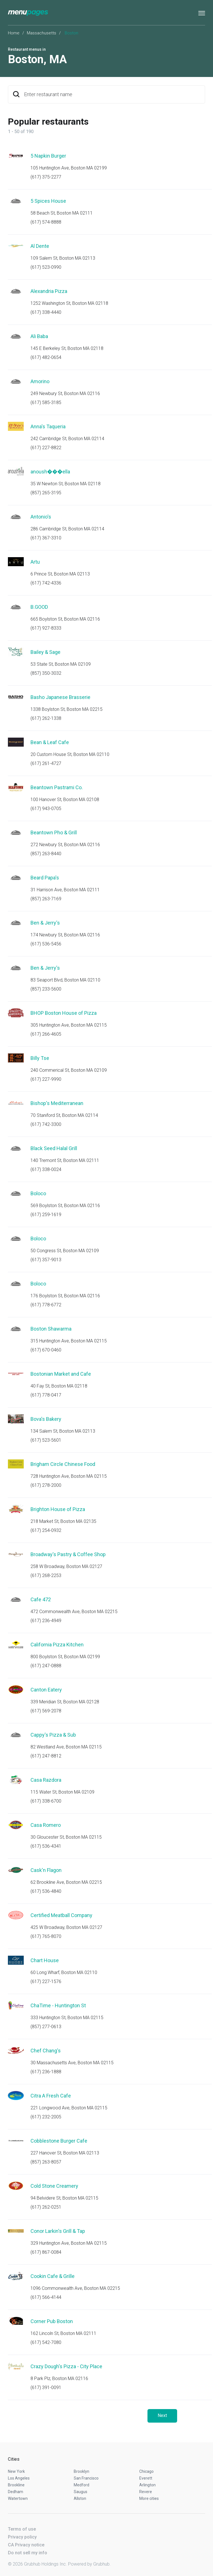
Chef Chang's (46, 2051)
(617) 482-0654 (46, 357)
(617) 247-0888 (46, 1665)
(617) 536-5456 (46, 944)
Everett (145, 2478)
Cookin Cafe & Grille (53, 2276)
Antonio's (41, 517)
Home (13, 33)
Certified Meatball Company (61, 1915)
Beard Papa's (45, 878)
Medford (81, 2485)
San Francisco (86, 2478)
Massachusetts (41, 33)
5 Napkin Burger (48, 156)
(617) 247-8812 (46, 1756)
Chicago (146, 2471)
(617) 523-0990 (46, 267)
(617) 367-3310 (46, 538)
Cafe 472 (41, 1599)
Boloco (38, 1193)
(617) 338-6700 (46, 1801)
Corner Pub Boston (52, 2321)
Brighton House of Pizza (58, 1509)
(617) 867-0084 (46, 2252)
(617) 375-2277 (46, 177)
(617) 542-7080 (46, 2342)
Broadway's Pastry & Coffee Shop (68, 1554)
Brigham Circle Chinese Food (63, 1464)
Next (162, 2415)
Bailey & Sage (45, 652)
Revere (145, 2491)
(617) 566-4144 (46, 2297)
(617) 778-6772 (46, 1304)
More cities (149, 2498)
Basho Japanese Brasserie (60, 697)
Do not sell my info (27, 2552)
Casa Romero (46, 1825)
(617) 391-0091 (46, 2387)
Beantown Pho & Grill (54, 832)
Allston (80, 2498)
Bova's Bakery (46, 1419)
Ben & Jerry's (45, 923)
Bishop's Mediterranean (57, 1103)
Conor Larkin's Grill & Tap (58, 2231)
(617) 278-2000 (46, 1485)
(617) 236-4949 (46, 1620)
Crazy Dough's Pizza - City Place (66, 2366)
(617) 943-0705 (46, 808)
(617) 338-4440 (46, 312)
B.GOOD (39, 607)
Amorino (40, 381)
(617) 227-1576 (46, 1981)
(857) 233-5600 (46, 989)
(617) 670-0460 (46, 1350)
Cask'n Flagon (46, 1870)
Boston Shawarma (51, 1329)
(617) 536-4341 (46, 1846)
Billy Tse (40, 1058)
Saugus (80, 2491)
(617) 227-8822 (46, 447)
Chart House (45, 1960)
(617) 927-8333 (46, 628)
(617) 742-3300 (46, 1124)
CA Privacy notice (26, 2545)
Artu (35, 562)
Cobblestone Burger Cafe (59, 2141)
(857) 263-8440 (46, 853)
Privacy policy (22, 2537)
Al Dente (40, 246)
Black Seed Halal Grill (54, 1148)
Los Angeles (19, 2478)
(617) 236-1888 (46, 2071)
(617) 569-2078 (46, 1710)
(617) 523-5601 (46, 1440)
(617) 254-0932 (46, 1530)
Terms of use (22, 2529)
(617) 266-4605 (46, 1034)
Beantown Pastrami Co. (57, 787)
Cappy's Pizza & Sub (53, 1735)
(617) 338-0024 (46, 1169)
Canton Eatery (46, 1690)
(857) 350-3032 (46, 673)
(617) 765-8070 (46, 1936)
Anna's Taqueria (48, 426)
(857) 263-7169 (46, 898)
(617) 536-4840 (46, 1891)
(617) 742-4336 (46, 583)
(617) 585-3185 (46, 402)
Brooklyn (81, 2471)
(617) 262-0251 (46, 2207)
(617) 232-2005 (46, 2117)
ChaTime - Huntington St (58, 2005)
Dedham (15, 2491)
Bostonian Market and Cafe (61, 1374)
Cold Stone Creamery (54, 2186)
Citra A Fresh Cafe (51, 2096)
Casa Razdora (46, 1780)
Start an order (193, 163)
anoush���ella (50, 472)
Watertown (18, 2498)
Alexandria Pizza (49, 291)
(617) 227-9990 (46, 1079)
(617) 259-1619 (46, 1214)
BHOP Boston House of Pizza (64, 1013)
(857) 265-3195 (46, 492)
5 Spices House (48, 201)
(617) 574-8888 (46, 222)
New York (16, 2471)
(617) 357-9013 (46, 1259)
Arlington (147, 2485)
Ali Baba (39, 336)
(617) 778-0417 (46, 1395)
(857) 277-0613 (46, 2026)
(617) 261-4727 (46, 763)
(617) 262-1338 (46, 718)
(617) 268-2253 (46, 1575)
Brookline (16, 2485)
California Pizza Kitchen (57, 1645)
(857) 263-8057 (46, 2162)
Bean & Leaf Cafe (50, 742)
